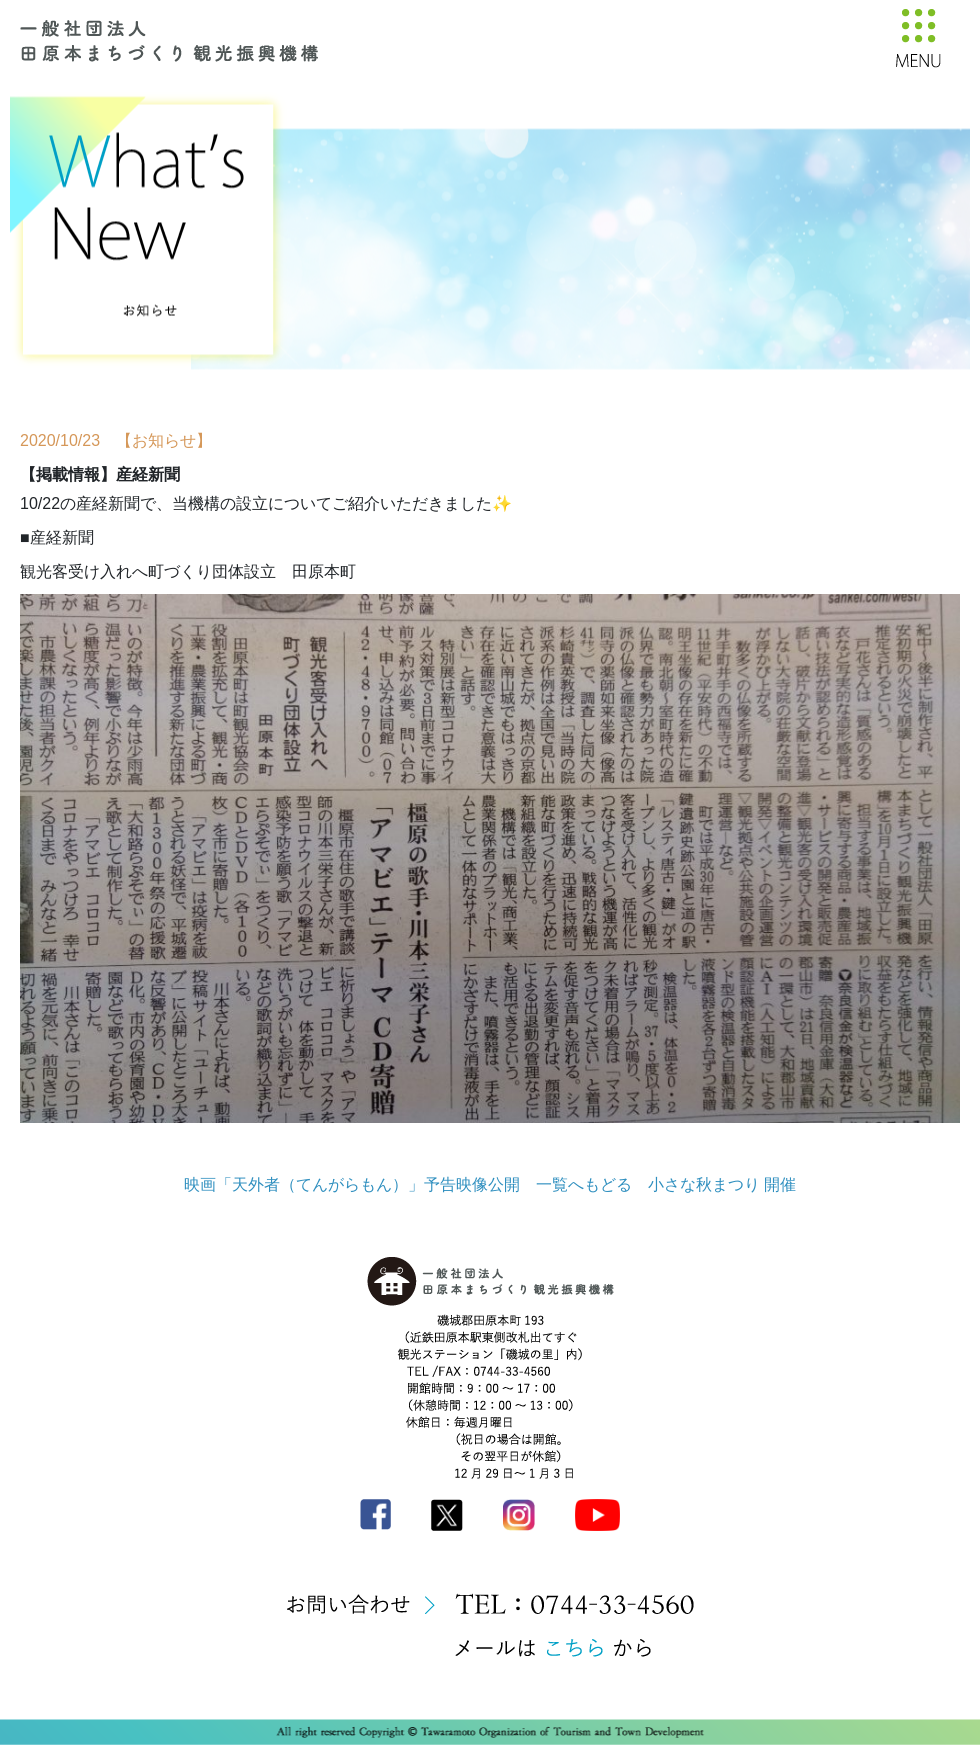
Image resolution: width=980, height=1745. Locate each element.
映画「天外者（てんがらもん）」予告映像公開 (352, 1184)
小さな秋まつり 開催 (722, 1184)
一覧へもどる (584, 1184)
